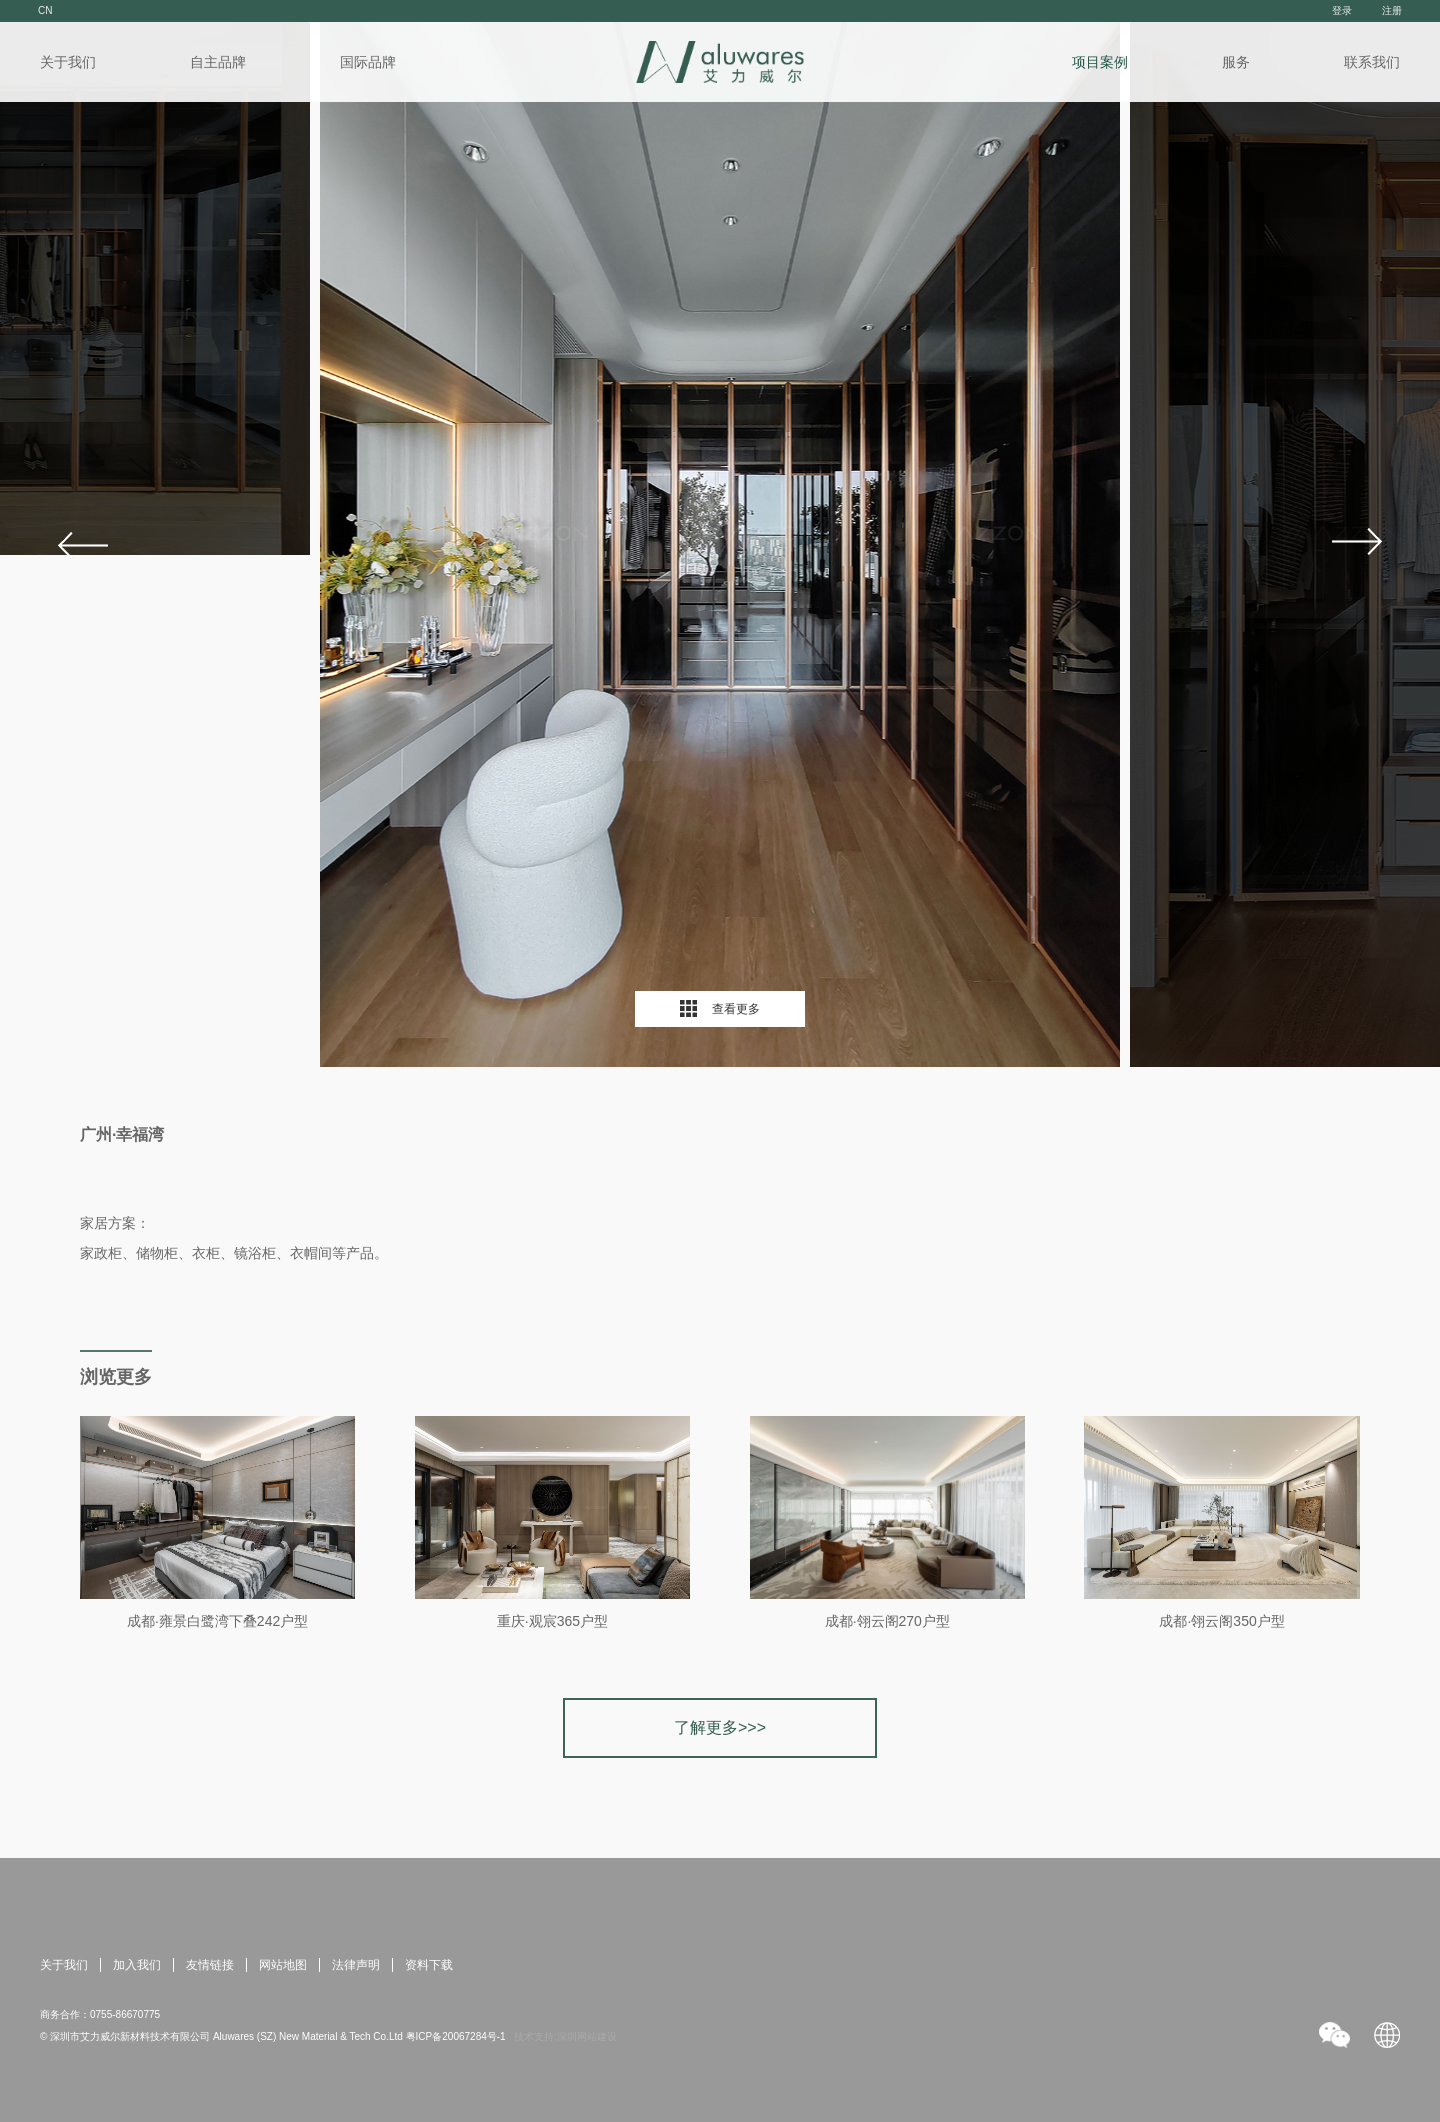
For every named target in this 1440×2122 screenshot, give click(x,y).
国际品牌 (368, 62)
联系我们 (1372, 62)
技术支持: (535, 2036)
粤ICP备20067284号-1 (456, 2036)
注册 (1392, 10)
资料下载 (429, 1965)
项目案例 (1100, 62)
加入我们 (137, 1965)
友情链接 (210, 1965)
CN (45, 10)
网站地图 (283, 1965)
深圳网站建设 (587, 2036)
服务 (1236, 62)
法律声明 (356, 1965)
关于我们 (68, 62)
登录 (1342, 10)
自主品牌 (218, 62)
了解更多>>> (720, 1727)
